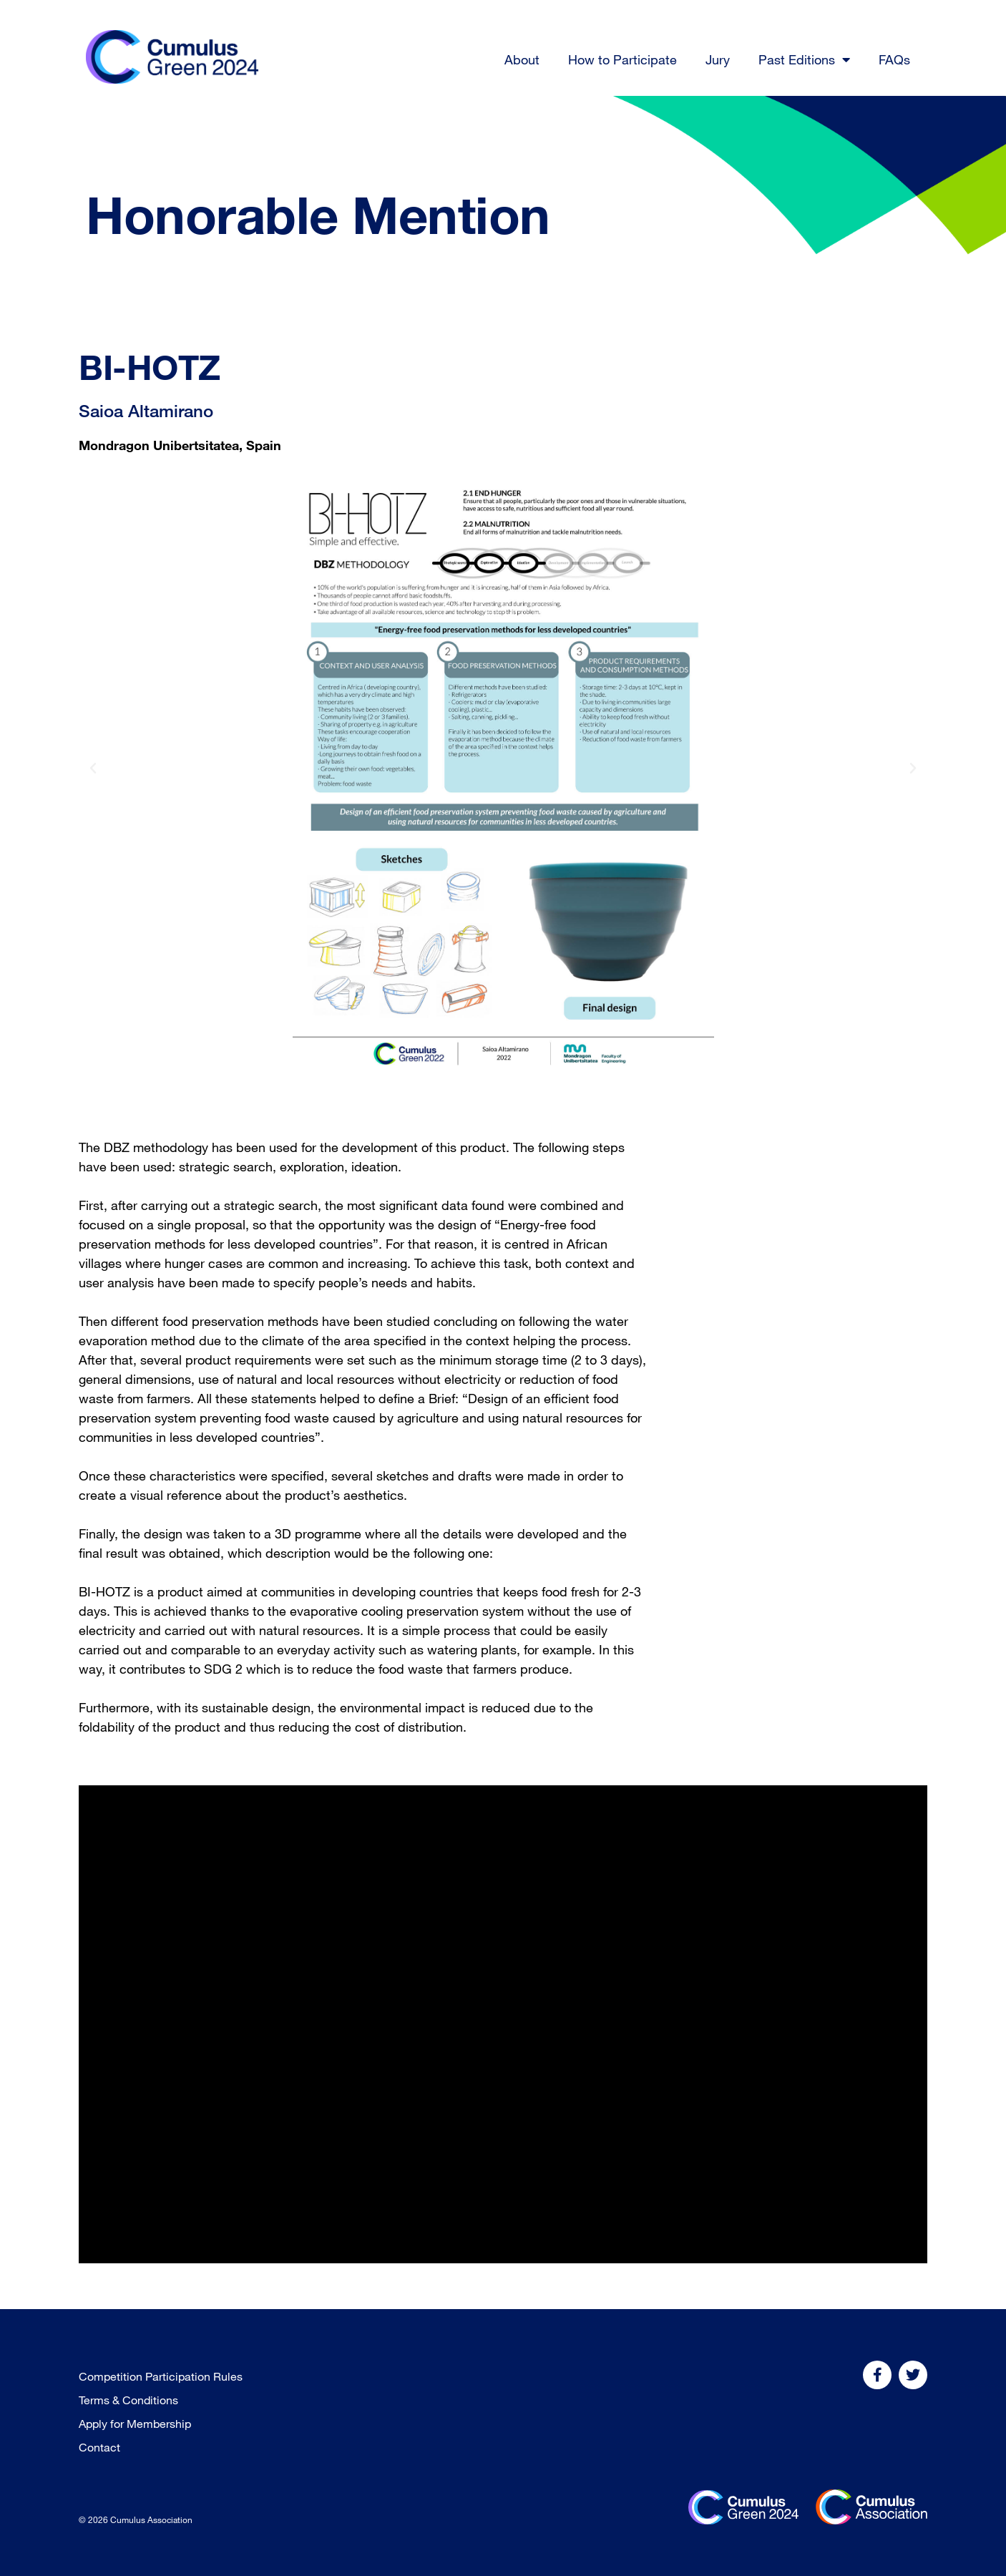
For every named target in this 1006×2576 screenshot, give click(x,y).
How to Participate (622, 59)
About (521, 59)
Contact (99, 2447)
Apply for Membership (135, 2423)
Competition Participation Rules (161, 2376)
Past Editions (804, 59)
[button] (93, 768)
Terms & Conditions (128, 2400)
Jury (717, 59)
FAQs (894, 59)
